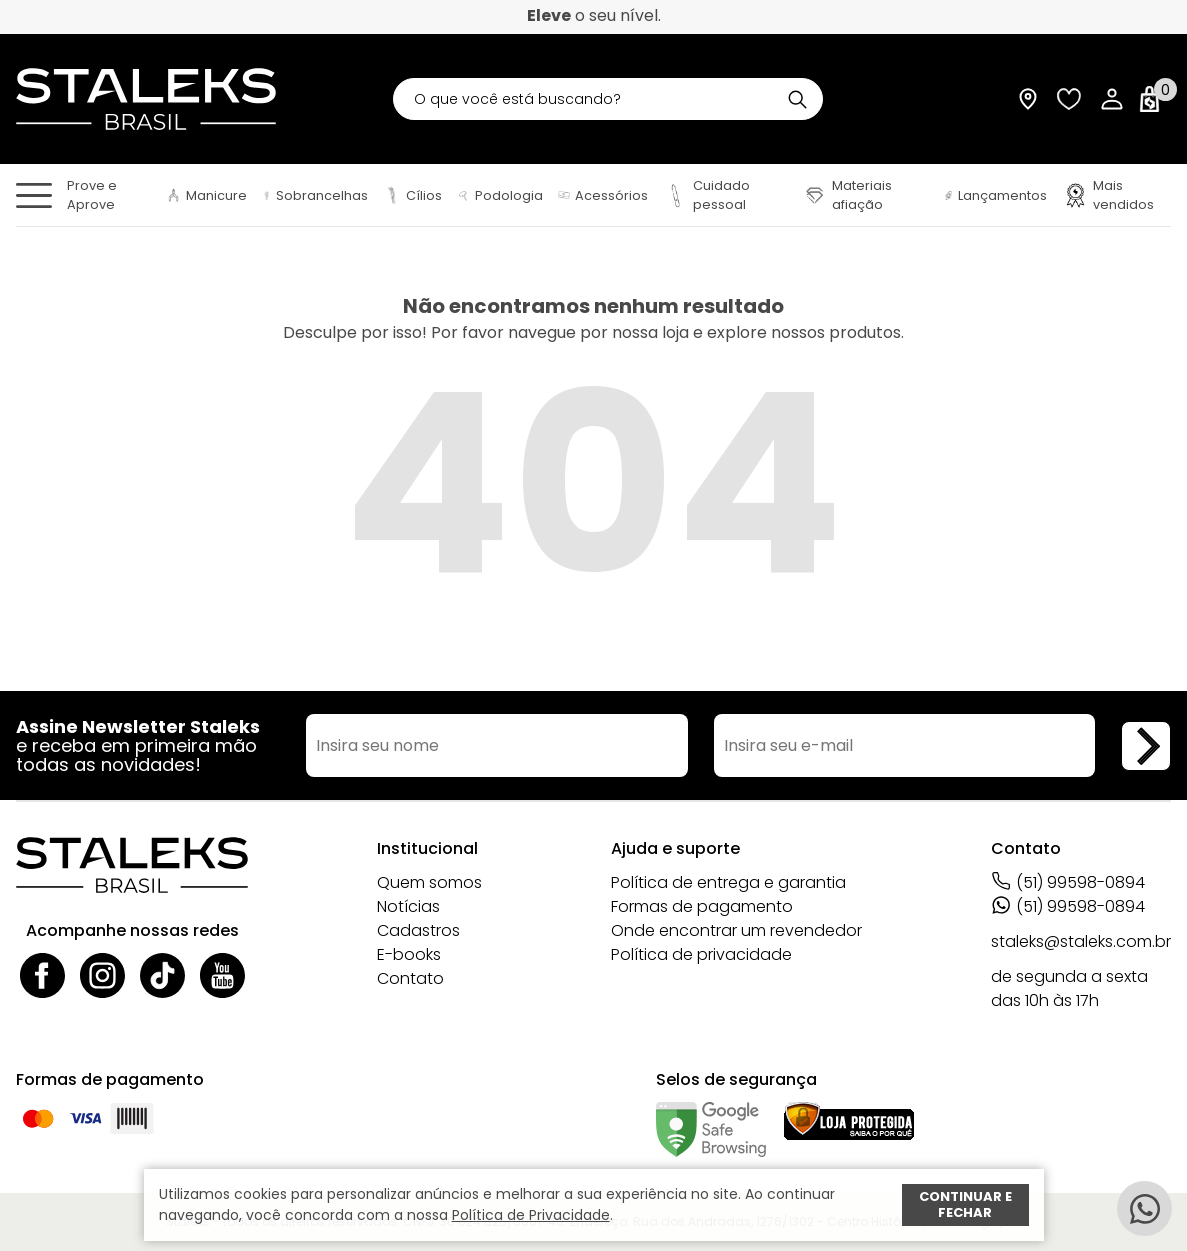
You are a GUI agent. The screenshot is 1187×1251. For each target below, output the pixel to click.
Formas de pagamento (702, 906)
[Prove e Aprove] (109, 195)
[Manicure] (206, 195)
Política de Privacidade (531, 1215)
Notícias (408, 906)
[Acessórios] (603, 195)
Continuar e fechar (965, 1204)
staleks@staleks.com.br (1081, 941)
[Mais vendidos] (1117, 195)
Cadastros (418, 930)
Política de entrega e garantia (728, 882)
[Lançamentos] (996, 195)
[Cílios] (412, 195)
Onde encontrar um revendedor (736, 930)
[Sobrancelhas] (315, 195)
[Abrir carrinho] (1154, 99)
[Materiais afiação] (865, 195)
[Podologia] (500, 195)
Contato (410, 978)
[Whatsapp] (1144, 1208)
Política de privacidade (701, 954)
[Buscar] (797, 99)
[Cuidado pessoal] (725, 195)
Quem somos (429, 882)
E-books (409, 954)
